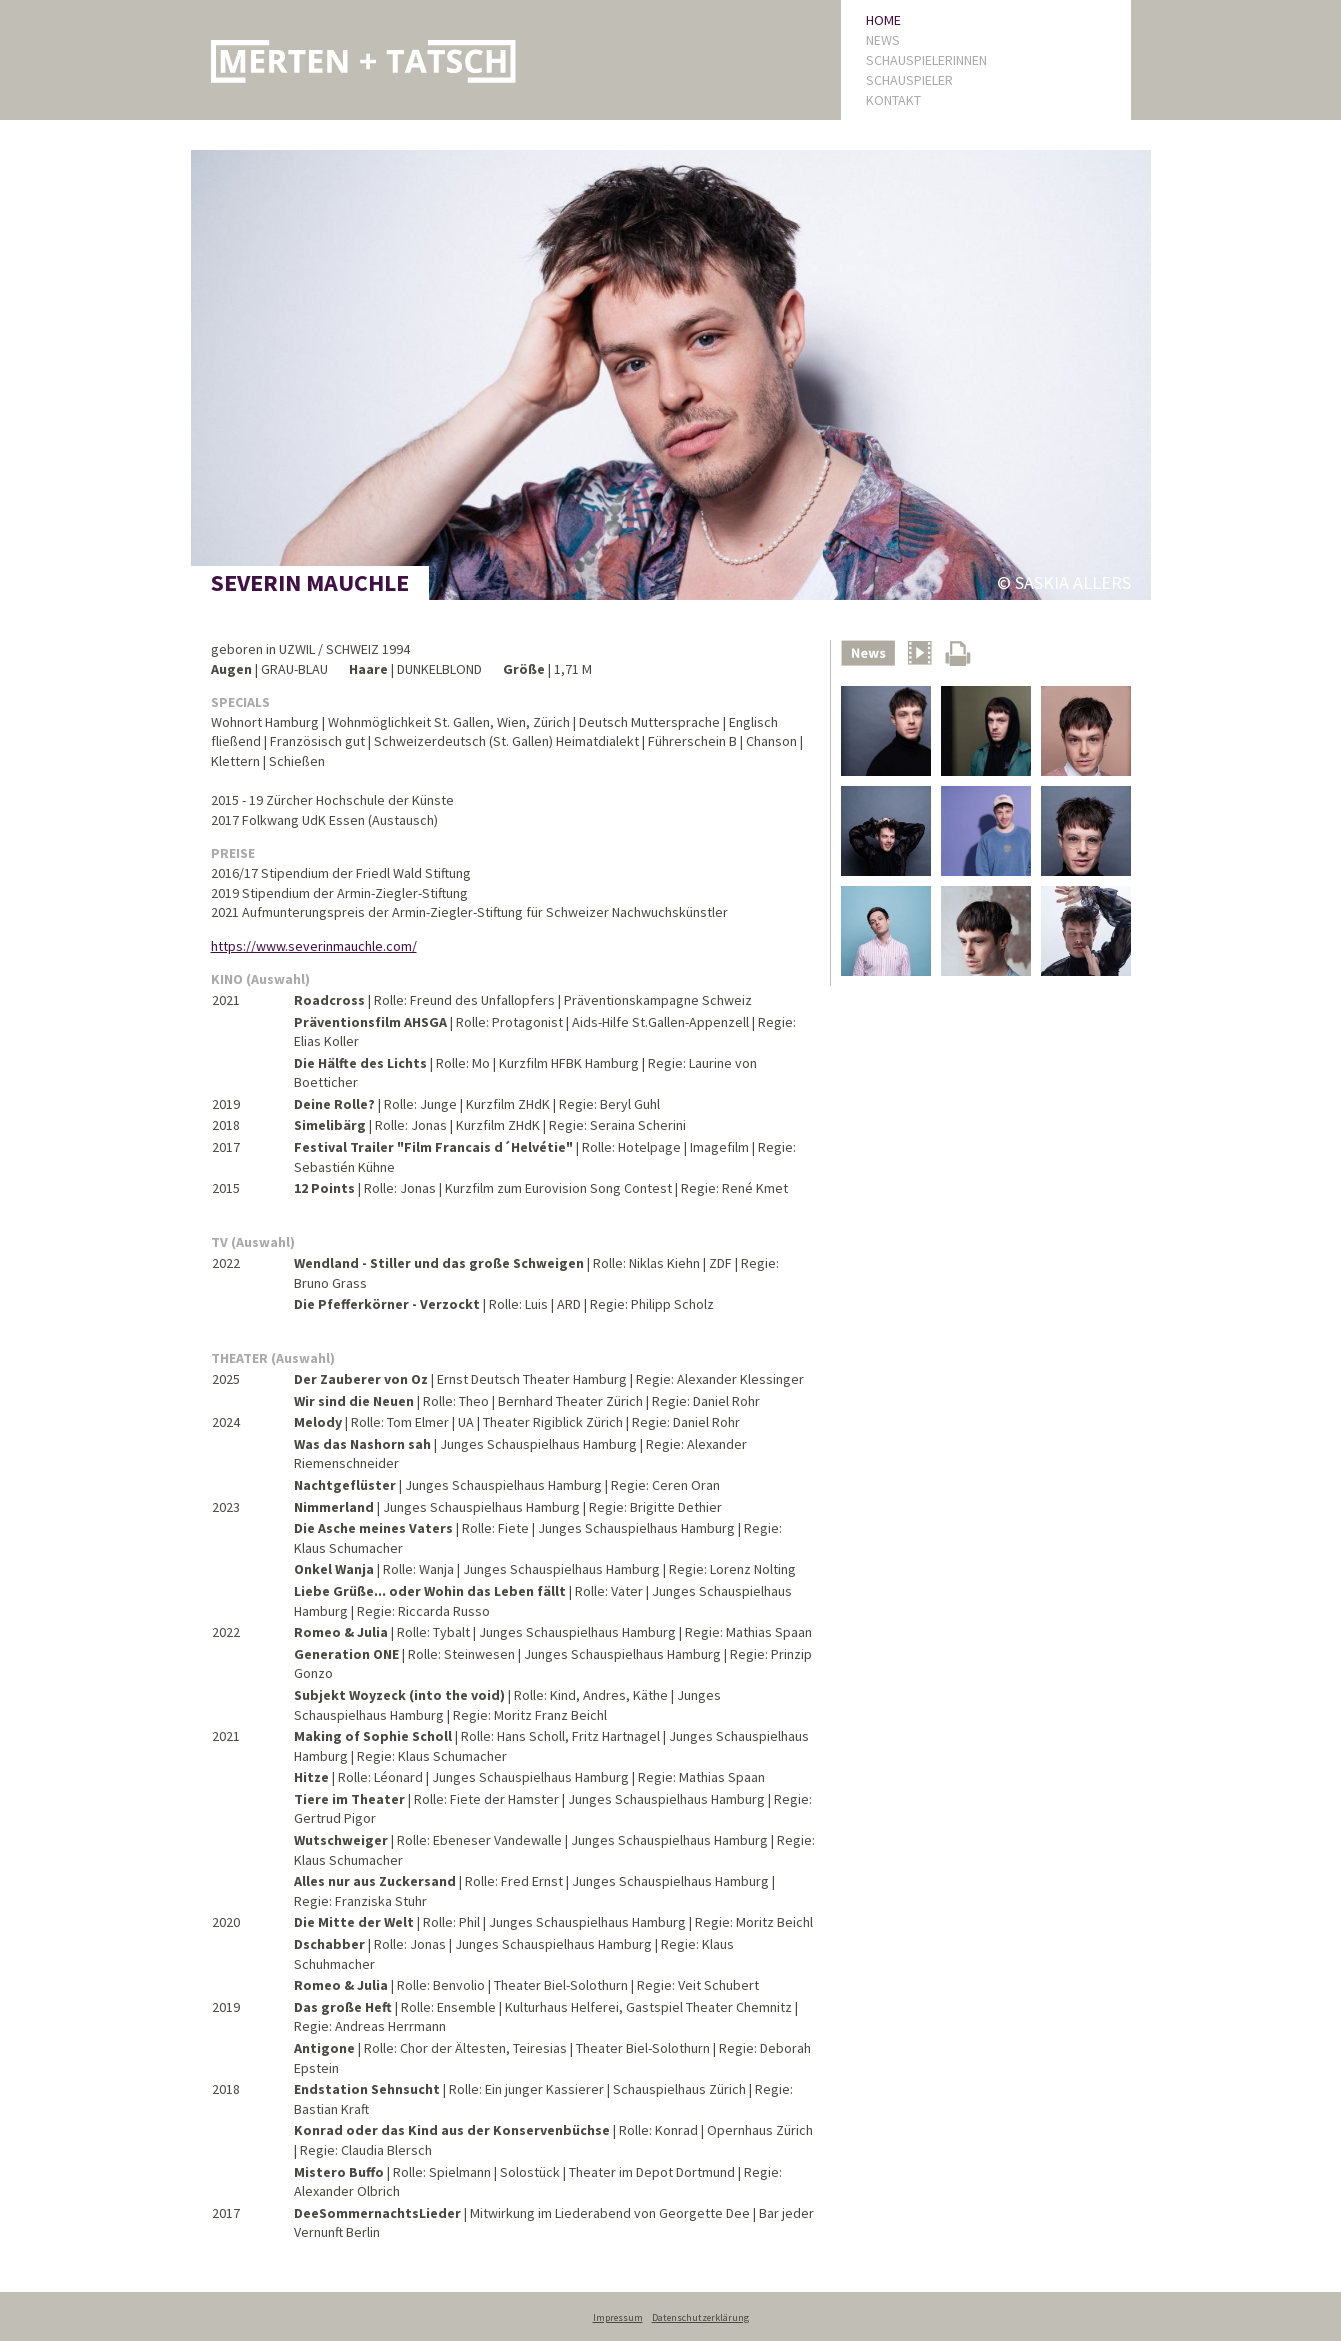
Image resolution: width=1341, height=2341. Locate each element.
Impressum (618, 2317)
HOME (883, 20)
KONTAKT (893, 100)
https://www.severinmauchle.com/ (314, 946)
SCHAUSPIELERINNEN (926, 60)
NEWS (883, 40)
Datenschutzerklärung (700, 2317)
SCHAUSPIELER (909, 80)
